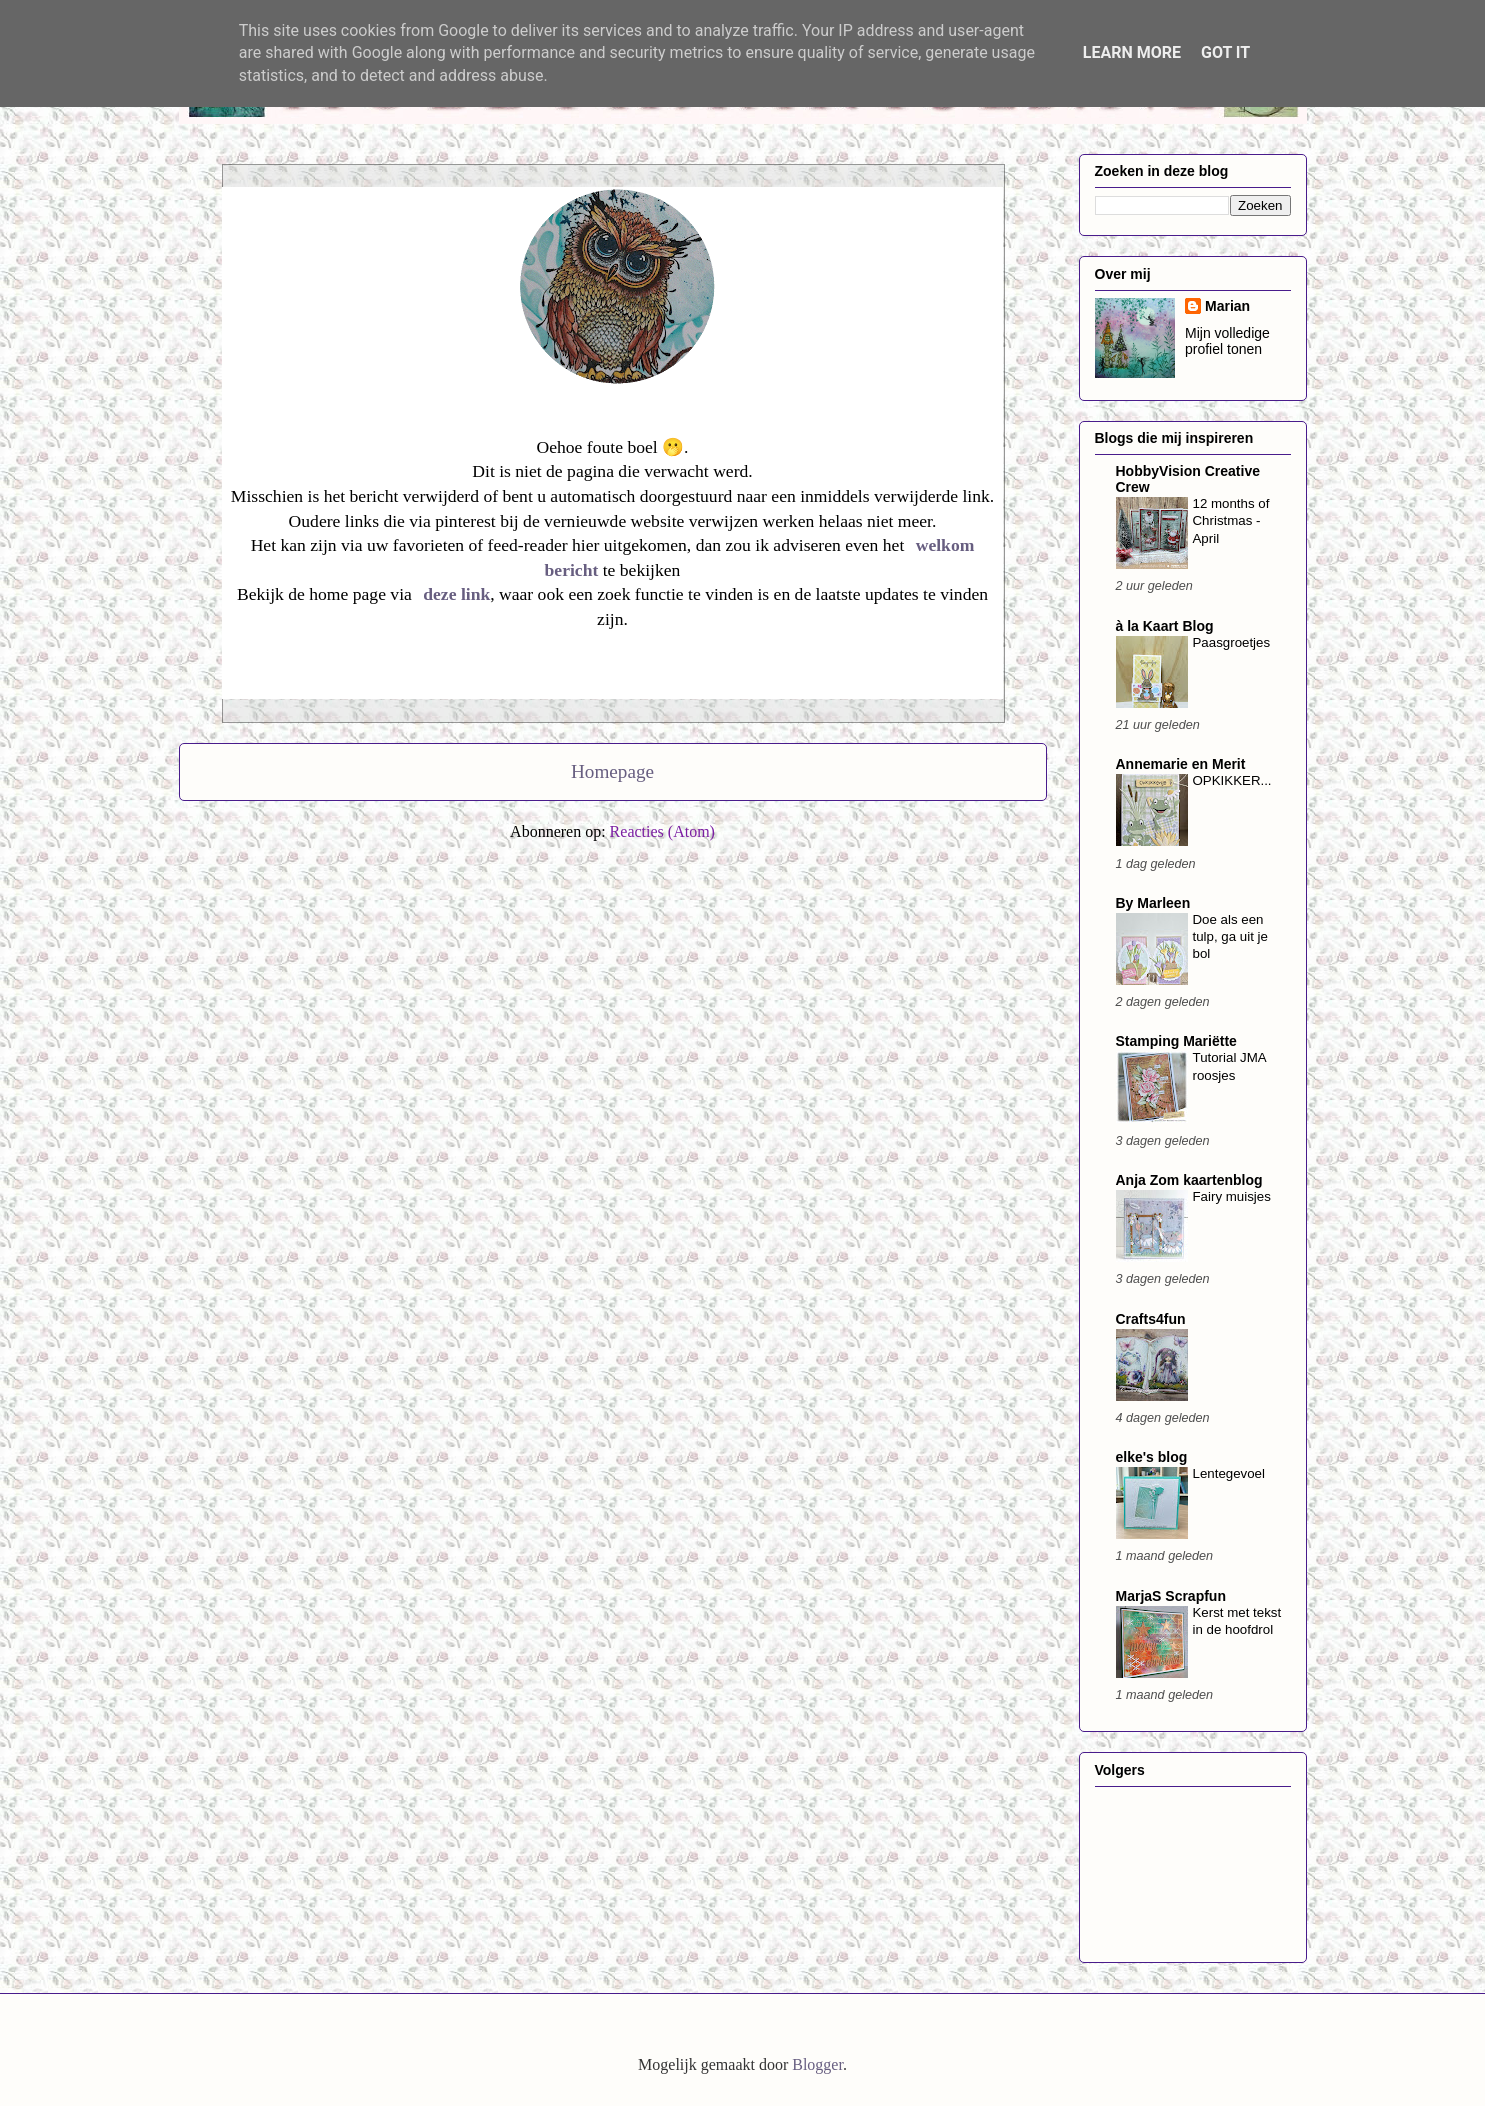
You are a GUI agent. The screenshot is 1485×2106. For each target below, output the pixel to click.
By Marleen (1153, 903)
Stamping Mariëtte (1176, 1041)
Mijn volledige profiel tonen (1227, 341)
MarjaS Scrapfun (1171, 1596)
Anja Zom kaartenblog (1189, 1180)
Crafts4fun (1151, 1319)
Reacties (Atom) (662, 831)
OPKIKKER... (1232, 780)
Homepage (612, 771)
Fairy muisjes (1232, 1196)
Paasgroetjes (1232, 642)
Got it (1225, 52)
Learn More (1132, 52)
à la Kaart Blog (1165, 626)
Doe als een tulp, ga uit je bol (1230, 937)
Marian (1227, 306)
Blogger (817, 2064)
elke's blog (1152, 1457)
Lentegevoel (1229, 1473)
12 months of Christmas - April (1231, 521)
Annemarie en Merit (1181, 764)
